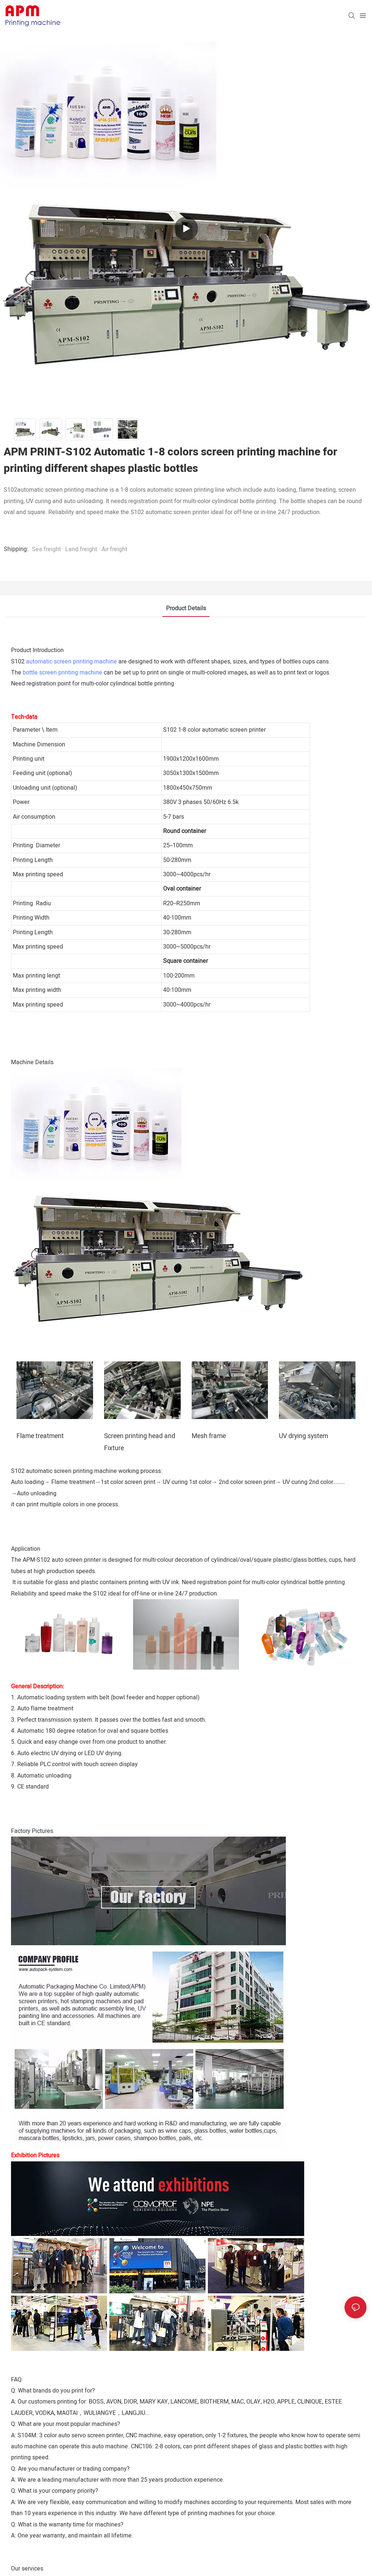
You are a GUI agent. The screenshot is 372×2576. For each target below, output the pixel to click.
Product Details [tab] (186, 608)
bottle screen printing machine (62, 672)
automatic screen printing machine (71, 661)
